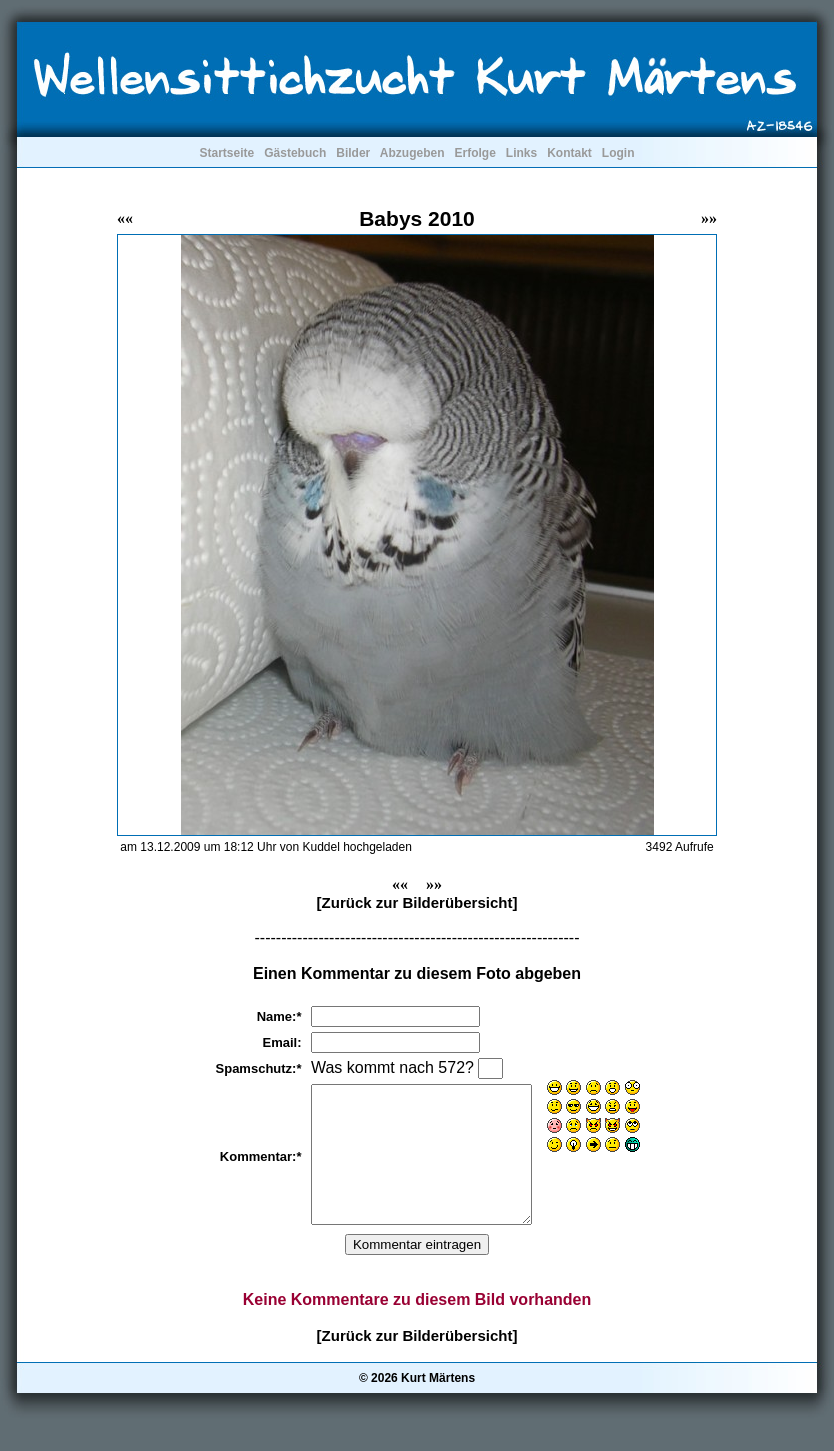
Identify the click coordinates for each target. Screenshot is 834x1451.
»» (709, 218)
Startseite (226, 153)
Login (618, 153)
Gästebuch (295, 153)
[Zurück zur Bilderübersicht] (417, 902)
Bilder (353, 153)
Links (521, 153)
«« (125, 218)
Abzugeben (412, 153)
